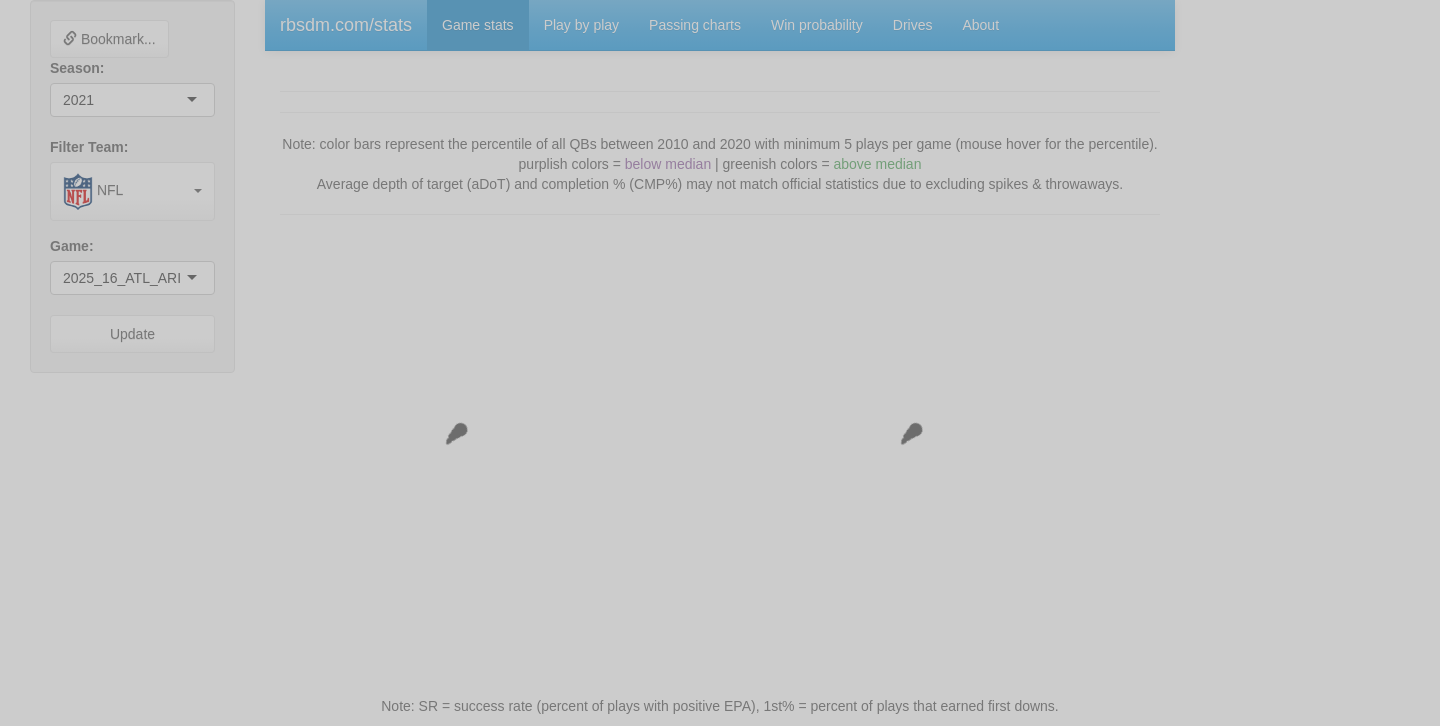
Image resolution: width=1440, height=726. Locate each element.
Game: (72, 246)
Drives (913, 25)
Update (132, 334)
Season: (77, 68)
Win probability (817, 25)
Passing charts (695, 25)
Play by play (581, 25)
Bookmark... (109, 39)
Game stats (478, 25)
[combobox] (96, 100)
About (980, 25)
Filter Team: (89, 147)
